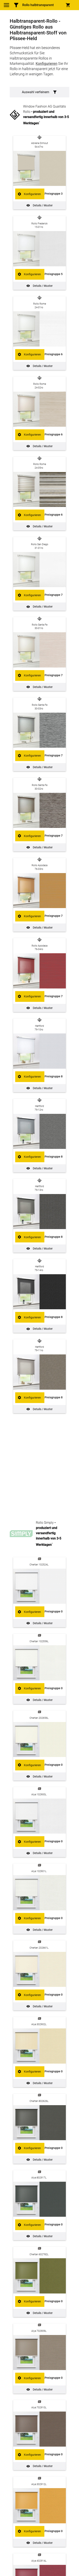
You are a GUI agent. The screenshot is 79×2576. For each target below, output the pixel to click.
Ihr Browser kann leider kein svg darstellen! (39, 137)
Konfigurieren (46, 63)
